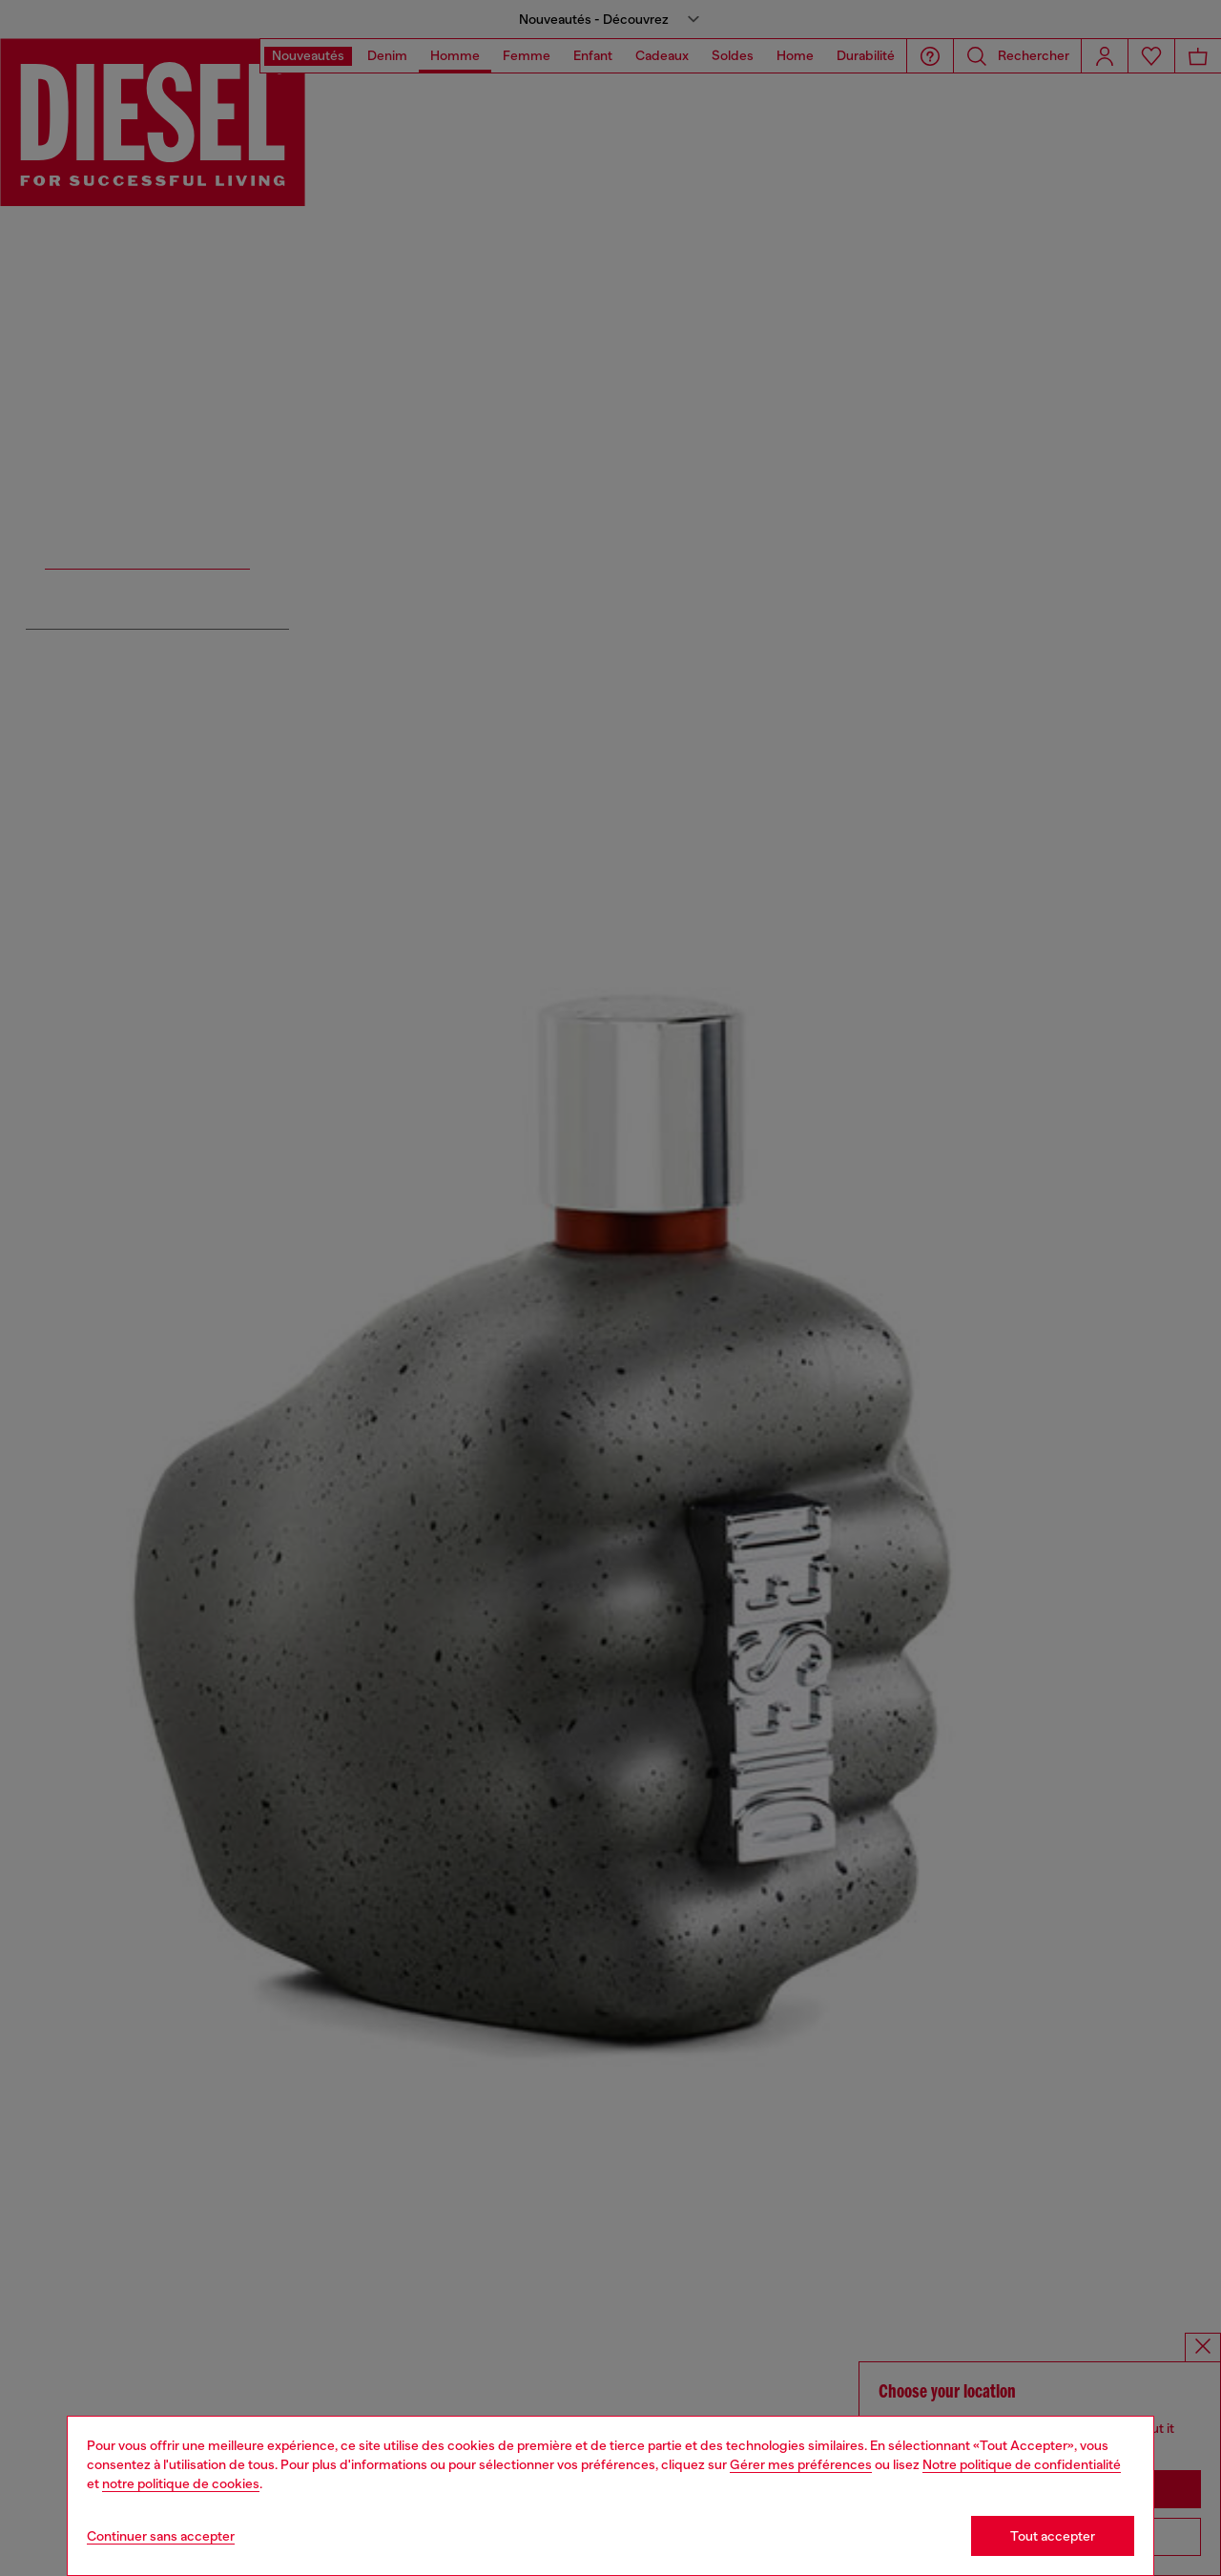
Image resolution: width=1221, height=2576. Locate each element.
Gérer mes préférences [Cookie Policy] (801, 2464)
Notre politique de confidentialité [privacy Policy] (1021, 2464)
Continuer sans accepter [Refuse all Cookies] (161, 2536)
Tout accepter (1052, 2536)
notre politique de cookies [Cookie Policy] (180, 2483)
